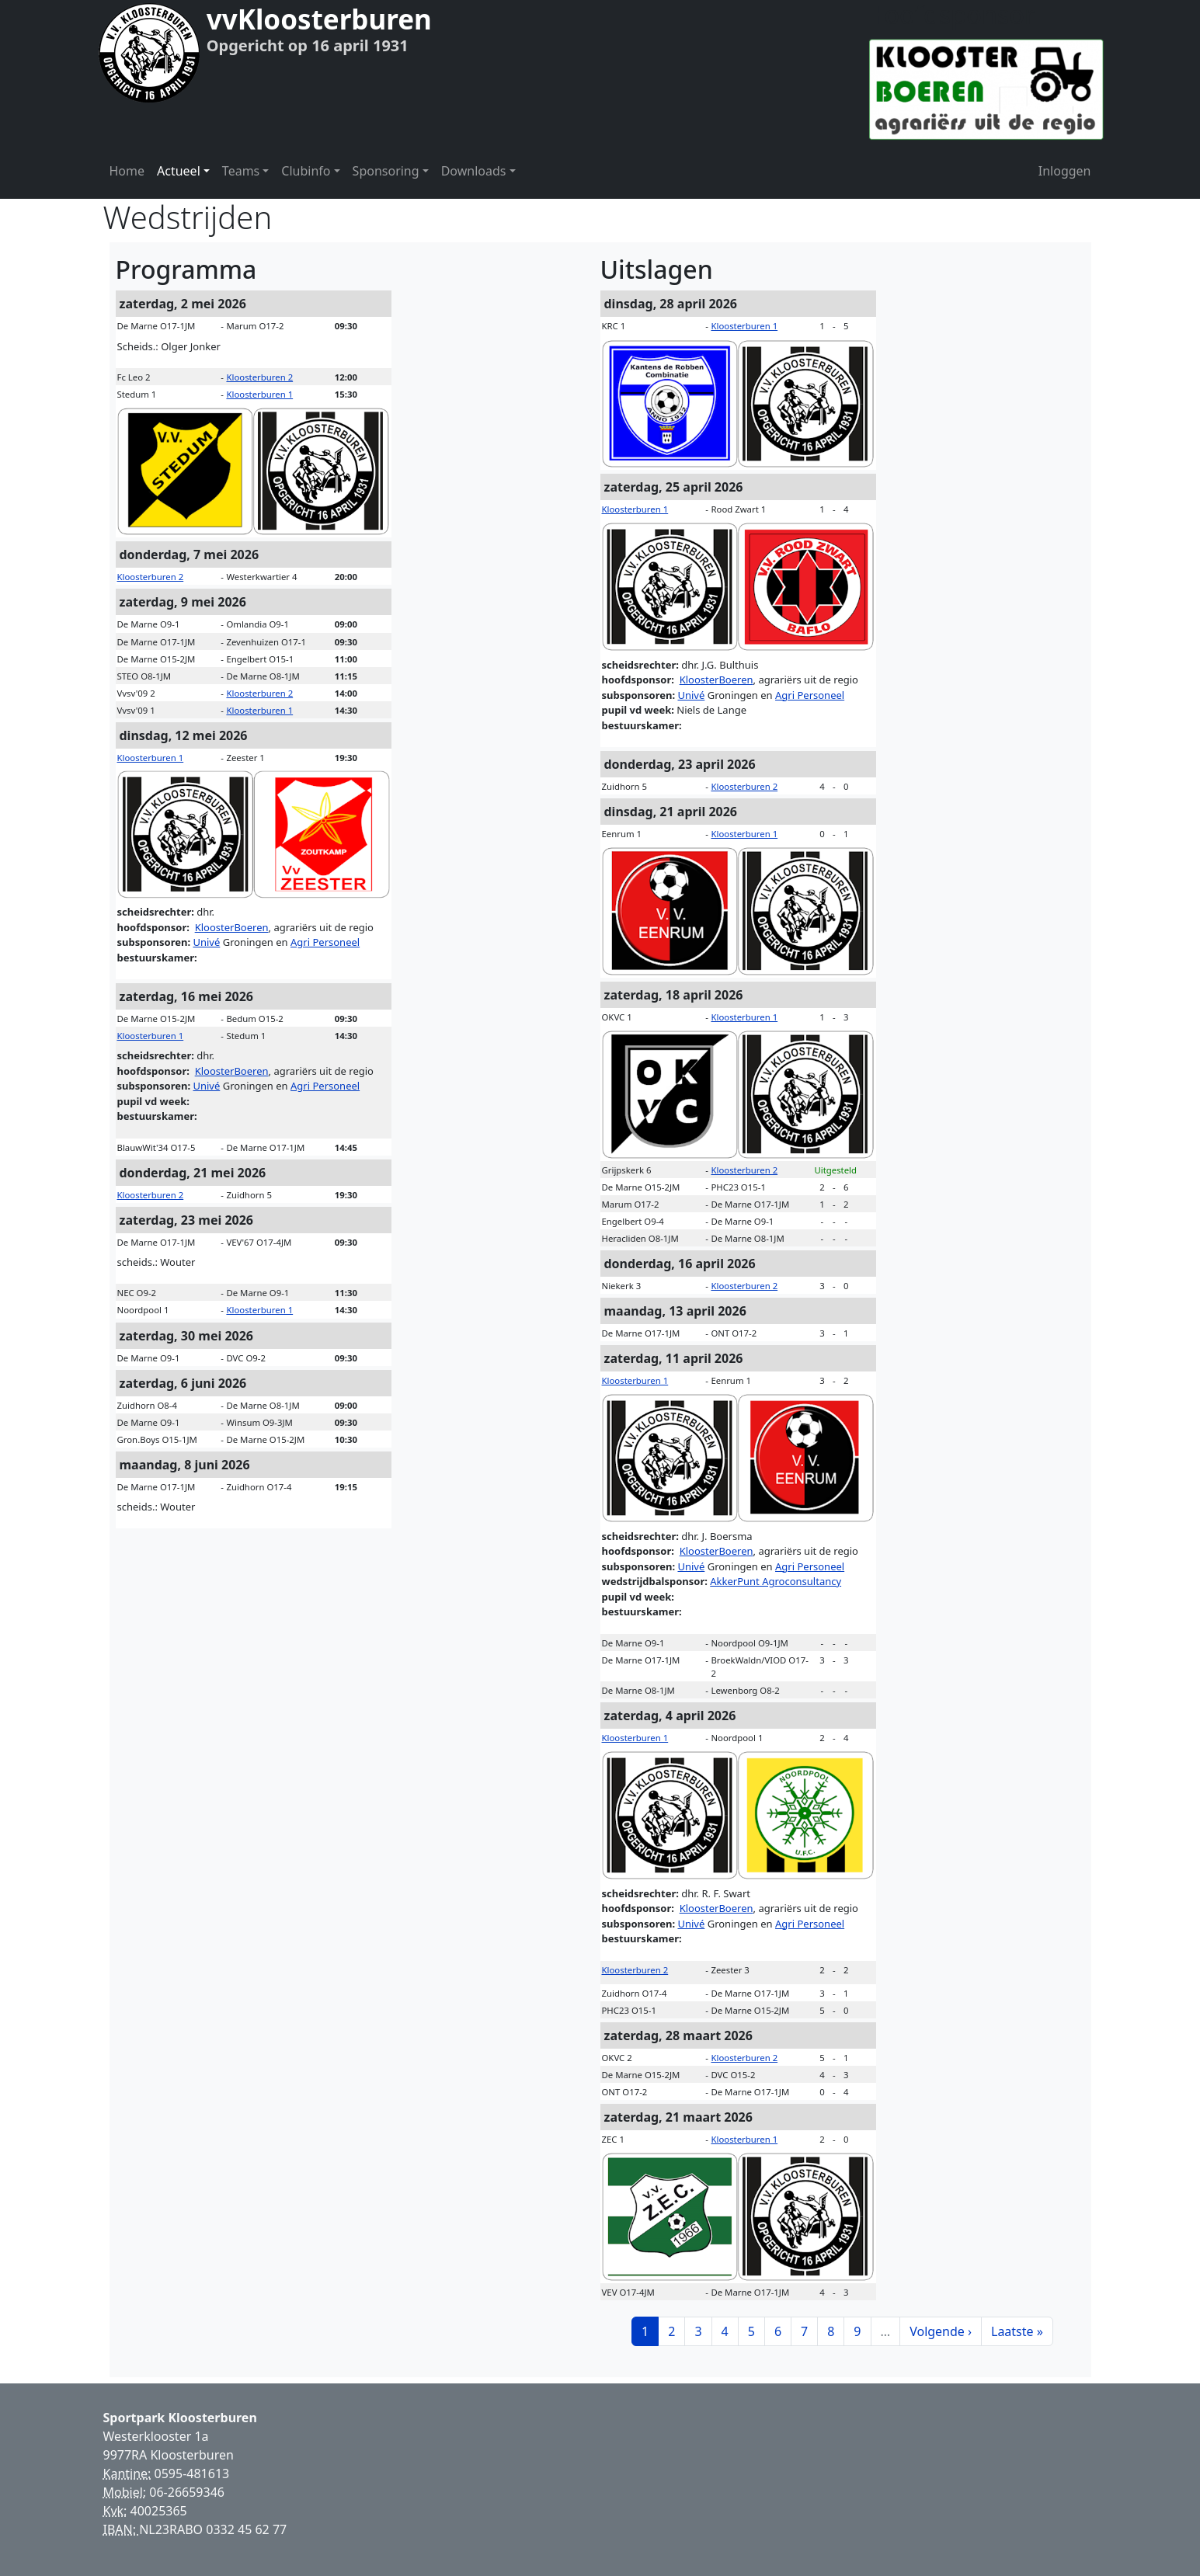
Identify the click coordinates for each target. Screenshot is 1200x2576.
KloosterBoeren (232, 927)
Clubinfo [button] (305, 170)
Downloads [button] (473, 170)
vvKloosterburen (319, 19)
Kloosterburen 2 (259, 377)
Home (127, 170)
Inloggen (1064, 170)
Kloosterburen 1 (259, 394)
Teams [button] (240, 170)
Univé (206, 942)
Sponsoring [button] (386, 170)
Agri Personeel (325, 942)
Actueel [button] (178, 170)
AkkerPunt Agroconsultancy (775, 1581)
